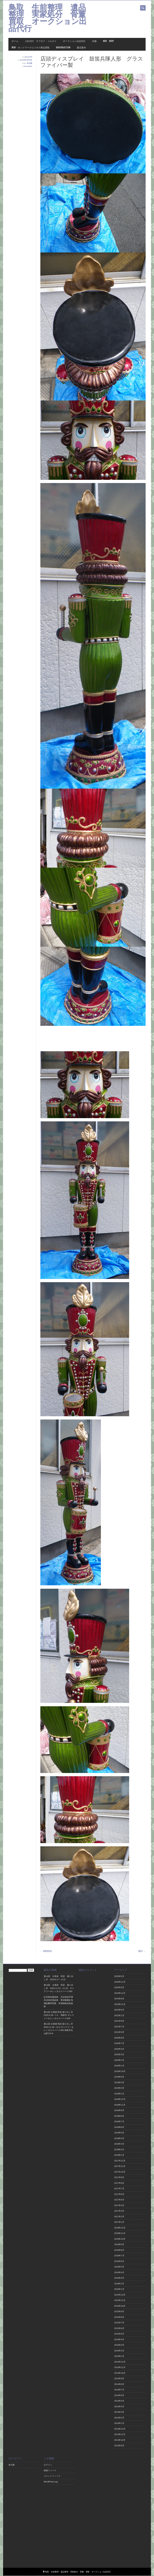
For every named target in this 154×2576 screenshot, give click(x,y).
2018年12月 (119, 2099)
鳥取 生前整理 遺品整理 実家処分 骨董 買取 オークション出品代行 (51, 18)
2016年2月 (119, 2283)
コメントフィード (52, 2476)
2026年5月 (119, 1976)
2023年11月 (119, 2004)
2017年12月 (119, 2161)
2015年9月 (119, 2311)
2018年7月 (119, 2121)
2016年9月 (119, 2244)
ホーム (15, 41)
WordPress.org (51, 2481)
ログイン (48, 2465)
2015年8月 (119, 2317)
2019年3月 (119, 2088)
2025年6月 (119, 1987)
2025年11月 (119, 1982)
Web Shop (108, 41)
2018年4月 (119, 2138)
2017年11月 (119, 2166)
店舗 (94, 41)
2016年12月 (119, 2228)
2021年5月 (119, 2032)
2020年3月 (119, 2054)
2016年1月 (119, 2289)
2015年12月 (119, 2295)
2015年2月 (119, 2350)
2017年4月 (119, 2205)
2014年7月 (119, 2389)
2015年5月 (119, 2334)
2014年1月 (119, 2423)
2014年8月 (119, 2384)
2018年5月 (119, 2132)
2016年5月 (119, 2267)
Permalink (28, 66)
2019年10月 (119, 2071)
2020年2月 (119, 2060)
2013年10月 (119, 2440)
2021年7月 (119, 2026)
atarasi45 (28, 57)
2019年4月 (119, 2082)
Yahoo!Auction (63, 47)
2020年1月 (119, 2065)
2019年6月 (119, 2077)
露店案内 (81, 47)
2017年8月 (119, 2183)
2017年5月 (119, 2200)
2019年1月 (119, 2093)
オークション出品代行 (74, 41)
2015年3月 (119, 2345)
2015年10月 (119, 2306)
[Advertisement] (94, 2511)
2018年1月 (119, 2155)
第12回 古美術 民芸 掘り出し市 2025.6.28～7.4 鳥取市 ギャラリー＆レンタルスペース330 (59, 2015)
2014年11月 (119, 2367)
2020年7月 (119, 2043)
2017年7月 (119, 2188)
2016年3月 (119, 2278)
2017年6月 (119, 2194)
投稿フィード (50, 2470)
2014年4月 (119, 2406)
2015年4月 (119, 2339)
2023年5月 (119, 2010)
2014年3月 (119, 2412)
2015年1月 (119, 2356)
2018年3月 (119, 2144)
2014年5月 (119, 2401)
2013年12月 (119, 2429)
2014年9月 (119, 2378)
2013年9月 (119, 2445)
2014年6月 (119, 2395)
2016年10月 (119, 2239)
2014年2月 (119, 2417)
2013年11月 (119, 2434)
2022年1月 (119, 2015)
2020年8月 (119, 2038)
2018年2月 (119, 2149)
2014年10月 (119, 2373)
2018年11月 (119, 2105)
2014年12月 (119, 2362)
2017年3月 (119, 2211)
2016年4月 (119, 2272)
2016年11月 (119, 2233)
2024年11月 (119, 1993)
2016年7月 (119, 2255)
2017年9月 (119, 2177)
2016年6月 (119, 2261)
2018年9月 (119, 2110)
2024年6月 (119, 1998)
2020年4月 (119, 2049)
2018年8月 (119, 2116)
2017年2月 (119, 2216)
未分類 (29, 63)
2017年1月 (119, 2222)
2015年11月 (119, 2300)
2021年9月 (119, 2021)
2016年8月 (119, 2250)
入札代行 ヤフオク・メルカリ (40, 41)
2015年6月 (119, 2328)
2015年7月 (119, 2322)
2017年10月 (119, 2172)
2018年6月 (119, 2127)
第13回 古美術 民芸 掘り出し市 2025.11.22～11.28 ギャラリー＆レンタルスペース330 (59, 1988)
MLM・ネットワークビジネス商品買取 (31, 47)
